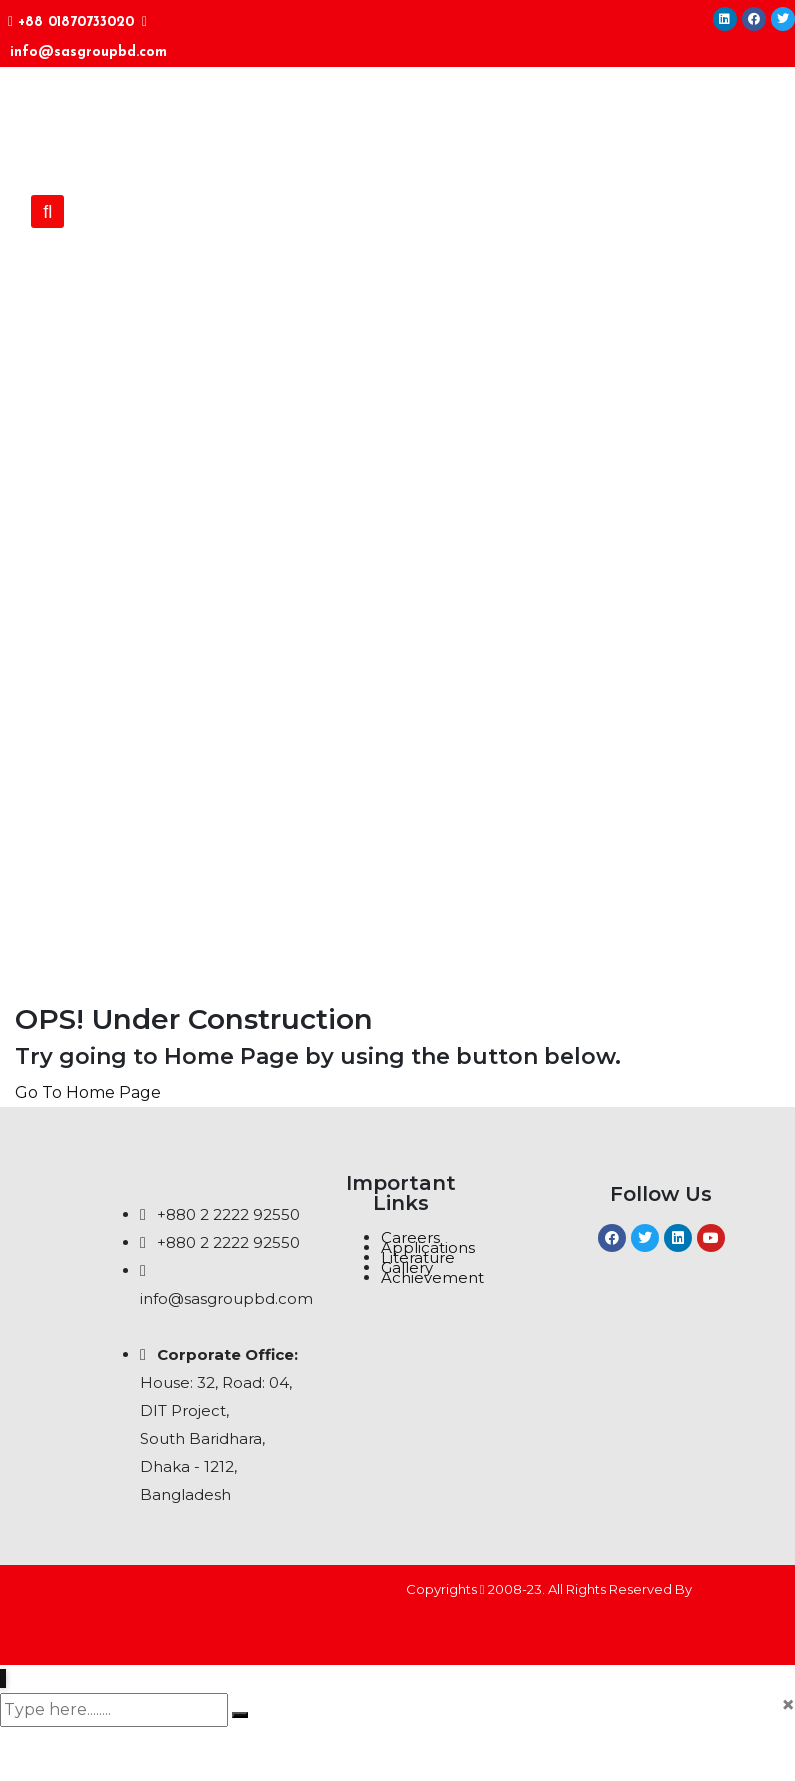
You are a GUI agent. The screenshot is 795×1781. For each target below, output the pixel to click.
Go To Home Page (88, 1092)
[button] (47, 211)
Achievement (432, 1277)
